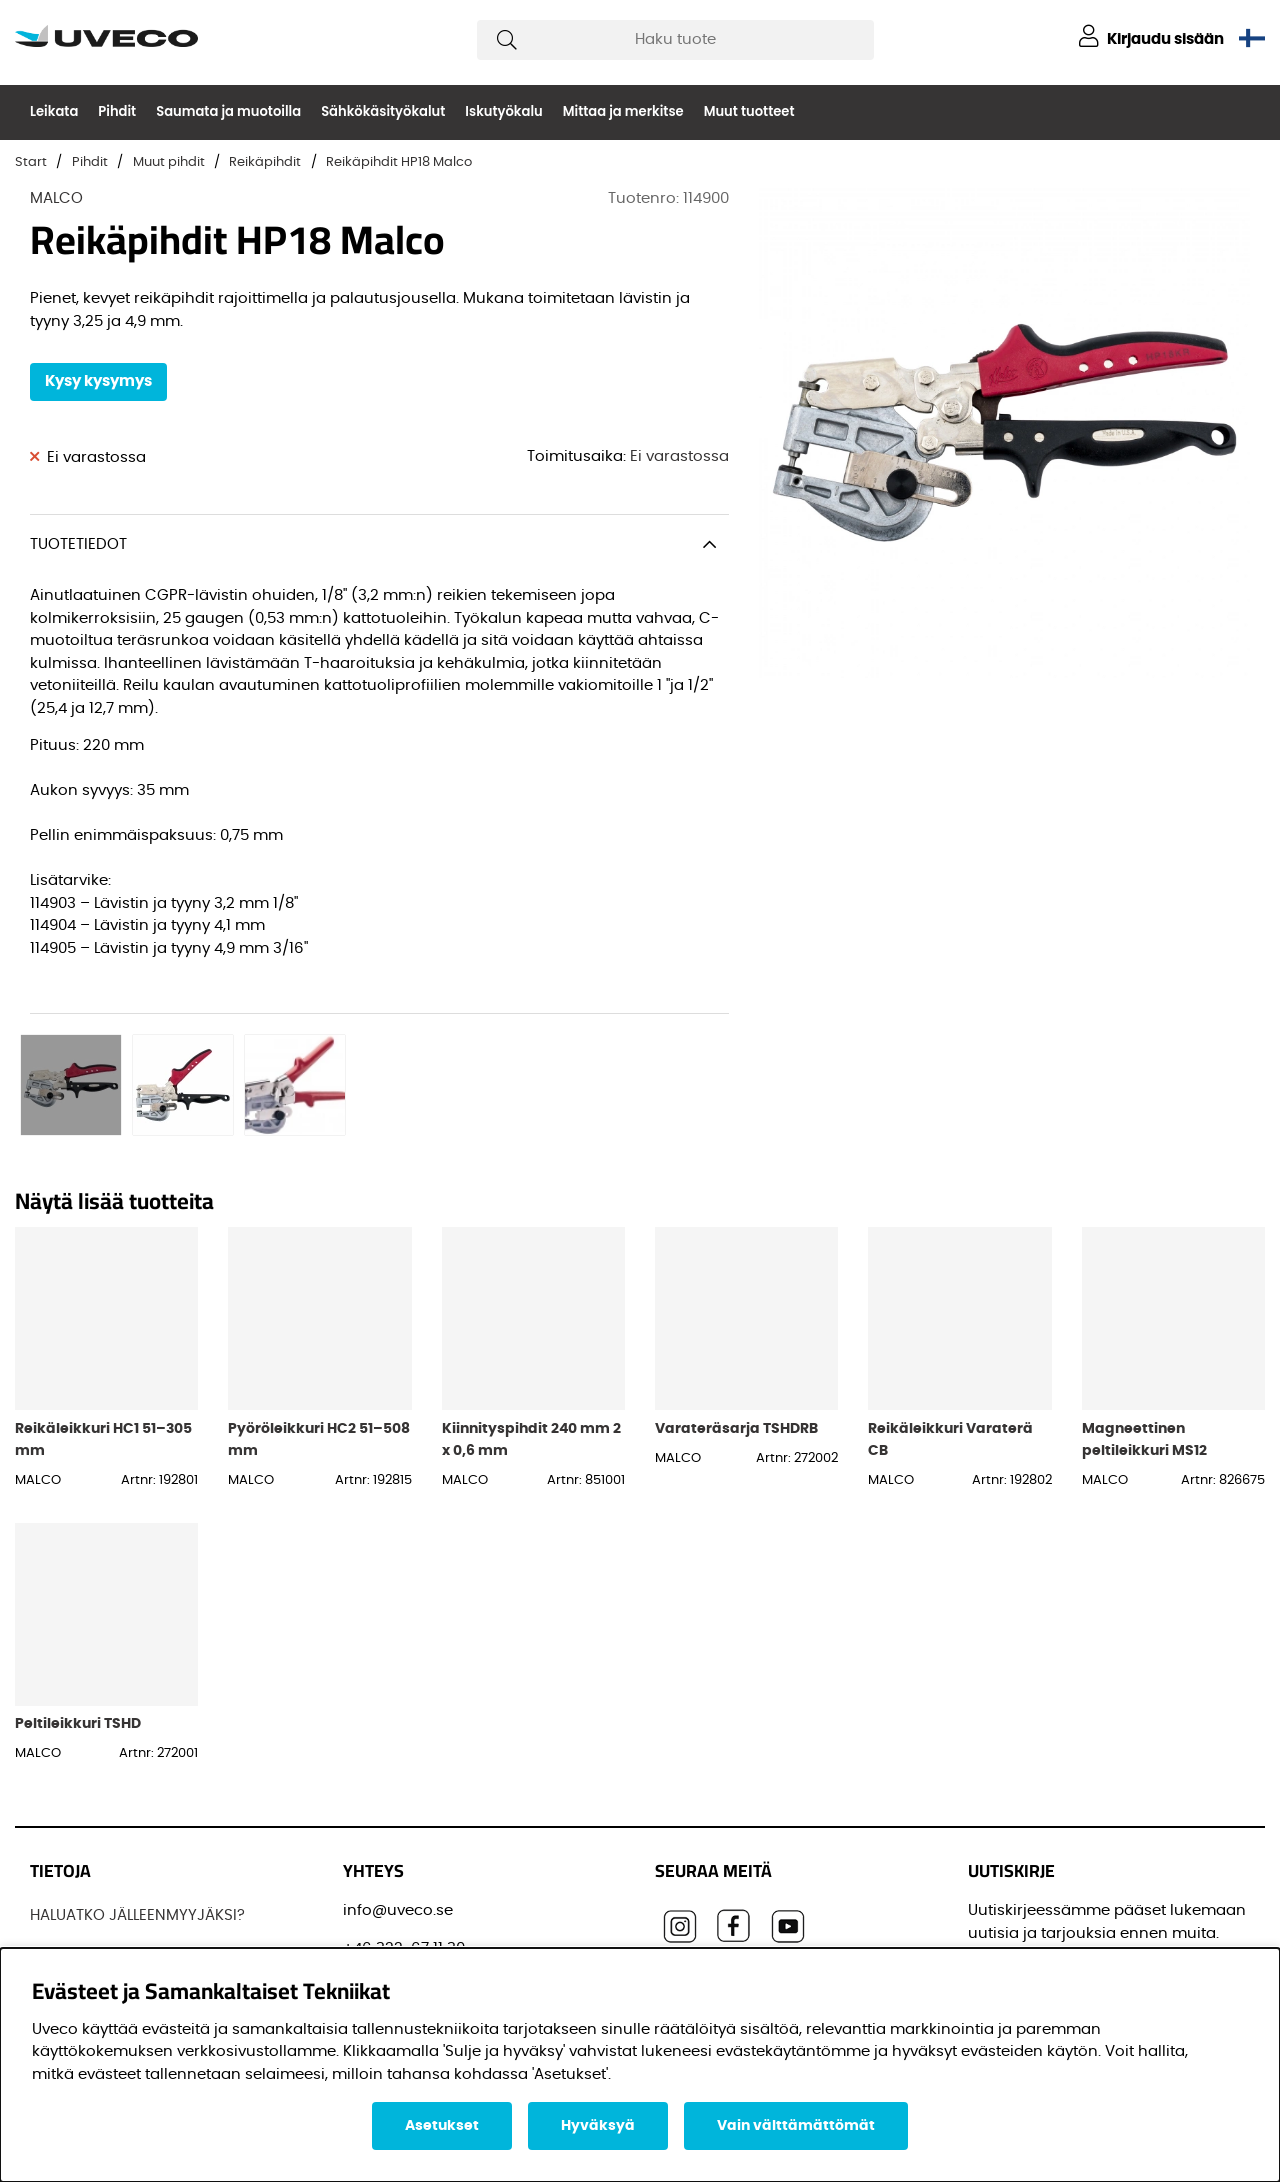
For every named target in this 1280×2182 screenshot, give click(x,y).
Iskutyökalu (503, 111)
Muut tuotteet (749, 111)
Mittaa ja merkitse (623, 111)
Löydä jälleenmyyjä (101, 1848)
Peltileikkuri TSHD (78, 1581)
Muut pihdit (169, 162)
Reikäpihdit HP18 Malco (399, 162)
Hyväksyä (598, 2126)
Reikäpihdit (265, 162)
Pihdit (117, 111)
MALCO (56, 198)
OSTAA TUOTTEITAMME (111, 1886)
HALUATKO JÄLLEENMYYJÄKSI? (137, 1773)
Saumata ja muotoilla (228, 111)
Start (31, 162)
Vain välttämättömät (796, 2126)
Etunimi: (1004, 1941)
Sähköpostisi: (1024, 1851)
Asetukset (442, 2126)
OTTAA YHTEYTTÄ (91, 1923)
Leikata (54, 111)
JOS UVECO (72, 1811)
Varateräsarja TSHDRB (736, 1286)
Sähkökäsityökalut (383, 111)
